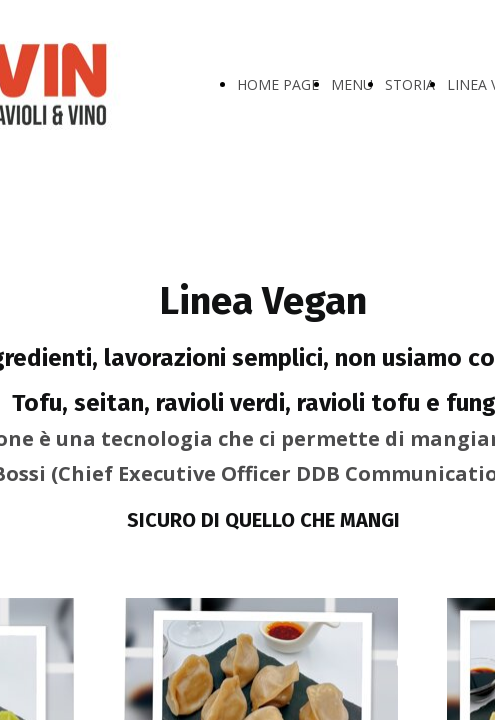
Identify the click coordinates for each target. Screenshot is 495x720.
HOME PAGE (278, 84)
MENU (352, 84)
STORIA (410, 84)
